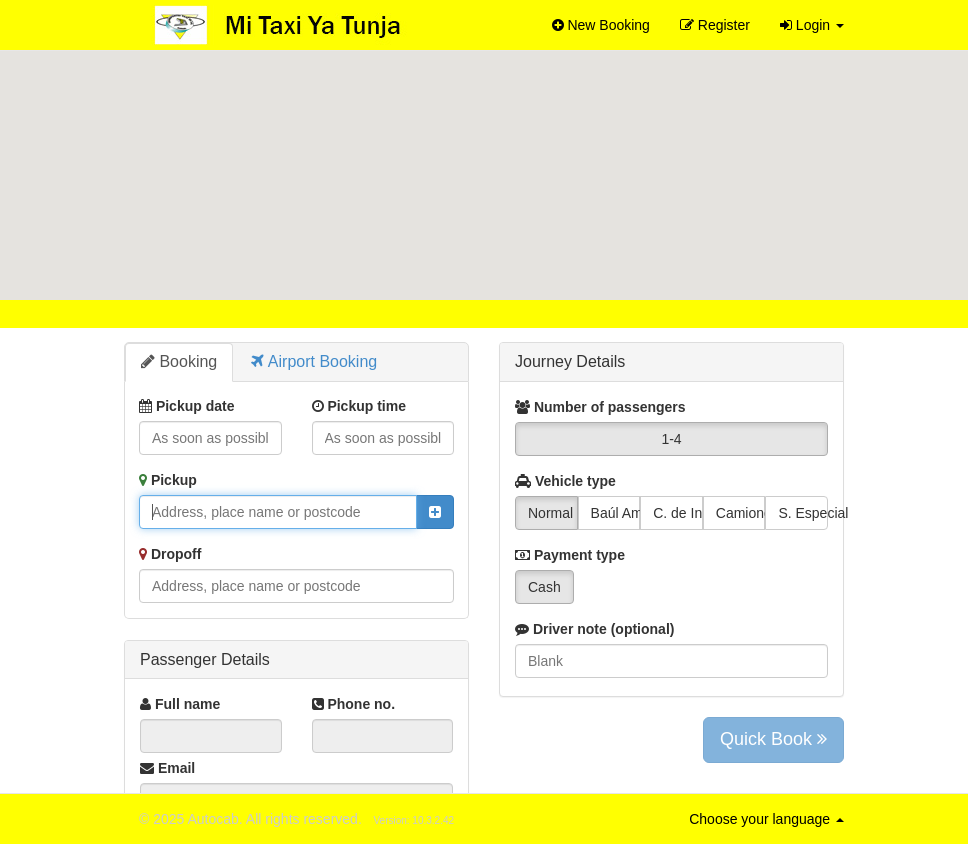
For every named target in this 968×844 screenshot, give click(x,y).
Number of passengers (600, 407)
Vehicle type (565, 481)
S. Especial (803, 513)
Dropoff (170, 554)
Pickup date (186, 406)
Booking (179, 361)
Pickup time (359, 406)
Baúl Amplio (616, 513)
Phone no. (354, 704)
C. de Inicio (678, 513)
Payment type (570, 555)
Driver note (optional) (594, 629)
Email (167, 768)
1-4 (671, 439)
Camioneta (741, 513)
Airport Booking (314, 361)
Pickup (168, 480)
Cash (544, 587)
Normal (550, 513)
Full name (180, 704)
